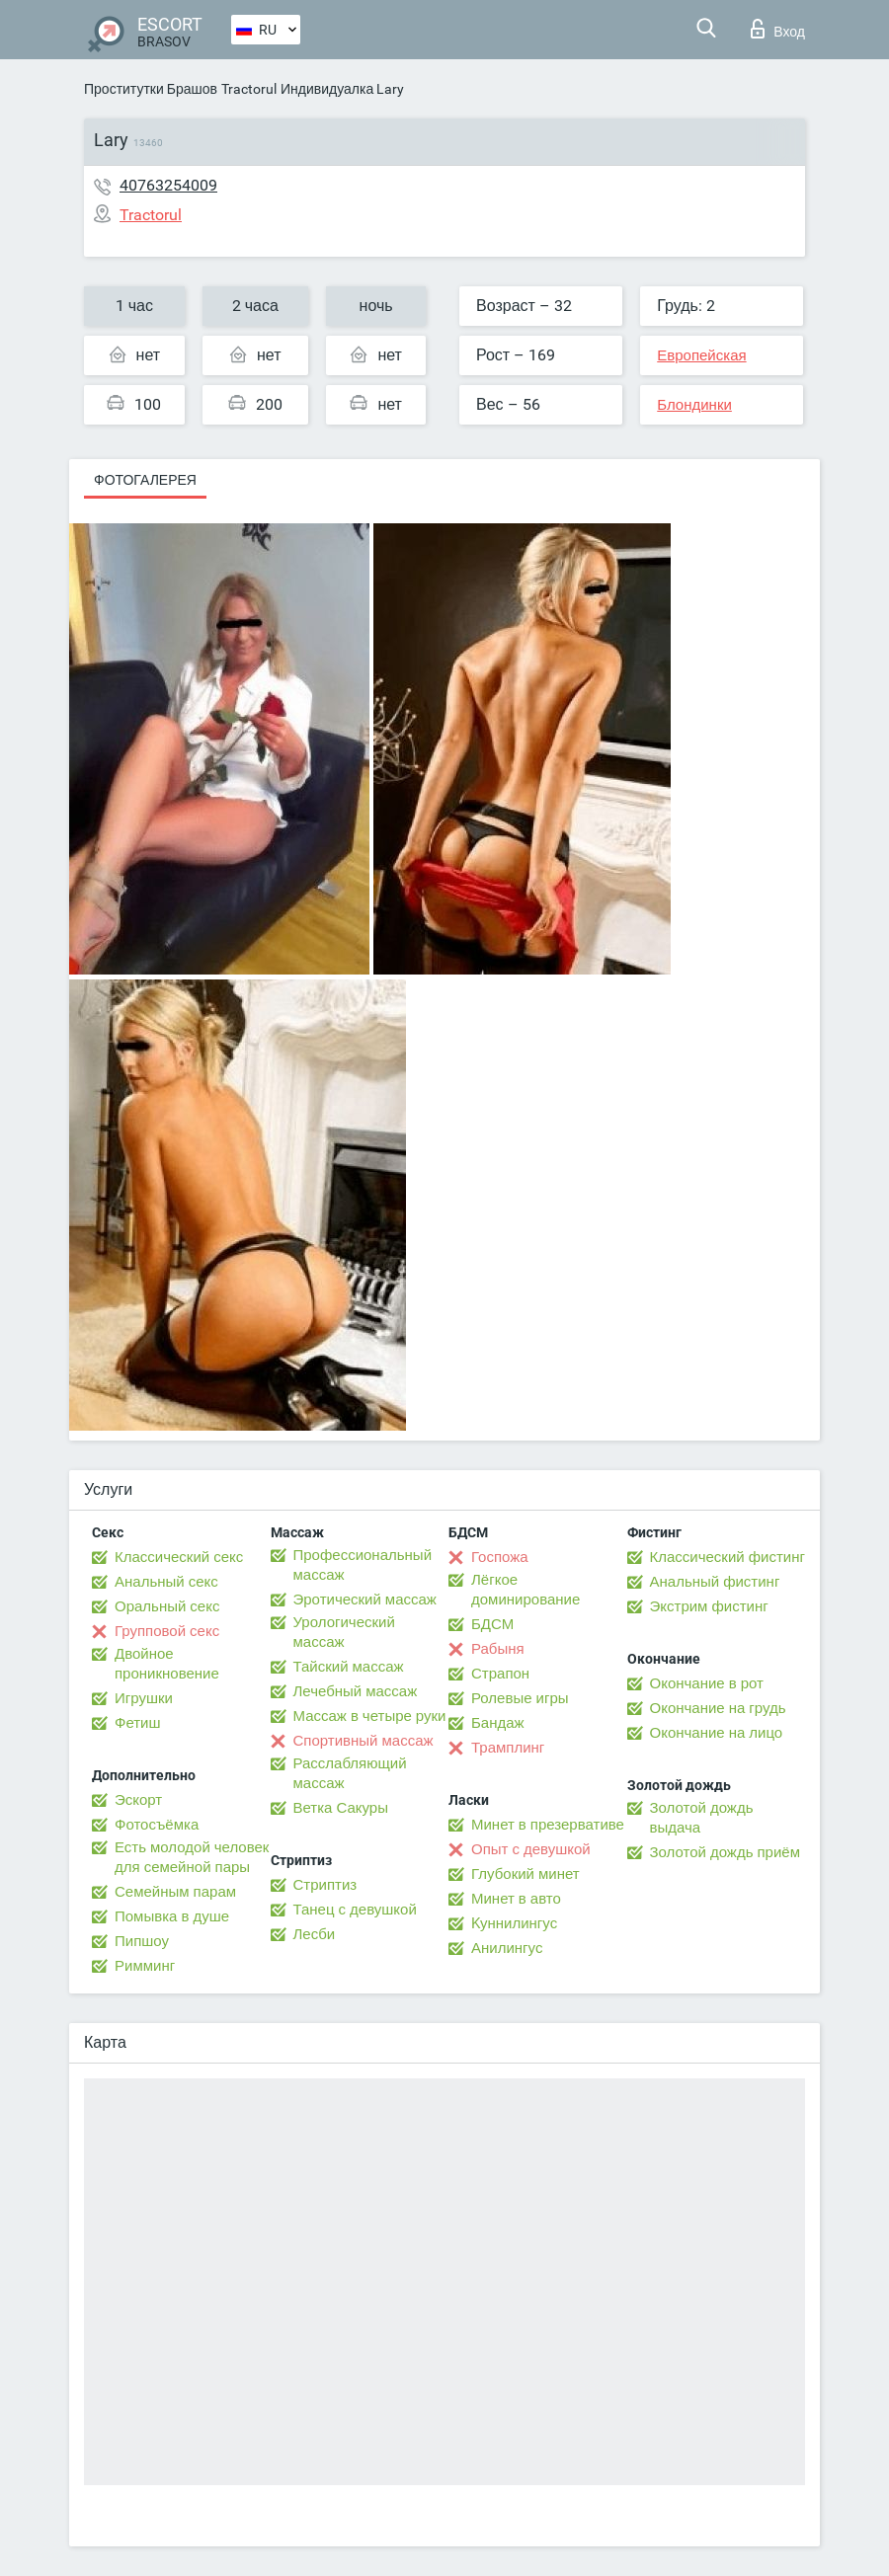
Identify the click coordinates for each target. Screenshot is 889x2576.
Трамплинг (507, 1747)
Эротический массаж (365, 1599)
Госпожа (499, 1557)
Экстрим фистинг (709, 1606)
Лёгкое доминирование (525, 1589)
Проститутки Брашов (150, 89)
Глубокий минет (525, 1874)
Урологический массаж (344, 1632)
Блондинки (694, 405)
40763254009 (168, 185)
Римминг (145, 1966)
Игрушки (144, 1698)
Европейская (701, 355)
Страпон (500, 1673)
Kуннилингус (514, 1923)
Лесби (314, 1934)
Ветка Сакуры (340, 1808)
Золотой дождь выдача (702, 1817)
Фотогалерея (145, 480)
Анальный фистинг (715, 1582)
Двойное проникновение (167, 1663)
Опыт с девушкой (531, 1849)
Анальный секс (166, 1582)
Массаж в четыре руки (369, 1716)
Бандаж (498, 1723)
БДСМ (492, 1624)
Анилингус (506, 1948)
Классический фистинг (727, 1557)
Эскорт (138, 1800)
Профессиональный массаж (363, 1565)
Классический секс (179, 1557)
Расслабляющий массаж (350, 1773)
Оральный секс (167, 1606)
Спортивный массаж (363, 1741)
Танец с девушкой (355, 1909)
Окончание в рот (707, 1683)
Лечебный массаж (355, 1691)
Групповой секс (167, 1631)
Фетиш (138, 1723)
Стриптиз (325, 1885)
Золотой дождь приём (725, 1852)
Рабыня (498, 1649)
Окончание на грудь (718, 1708)
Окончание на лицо (716, 1733)
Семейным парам (175, 1892)
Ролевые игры (520, 1698)
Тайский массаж (348, 1667)
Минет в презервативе (547, 1825)
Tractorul (249, 89)
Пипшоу (142, 1941)
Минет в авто (516, 1899)
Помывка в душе (172, 1916)
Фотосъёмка (157, 1825)
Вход (778, 28)
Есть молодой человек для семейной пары (192, 1857)
